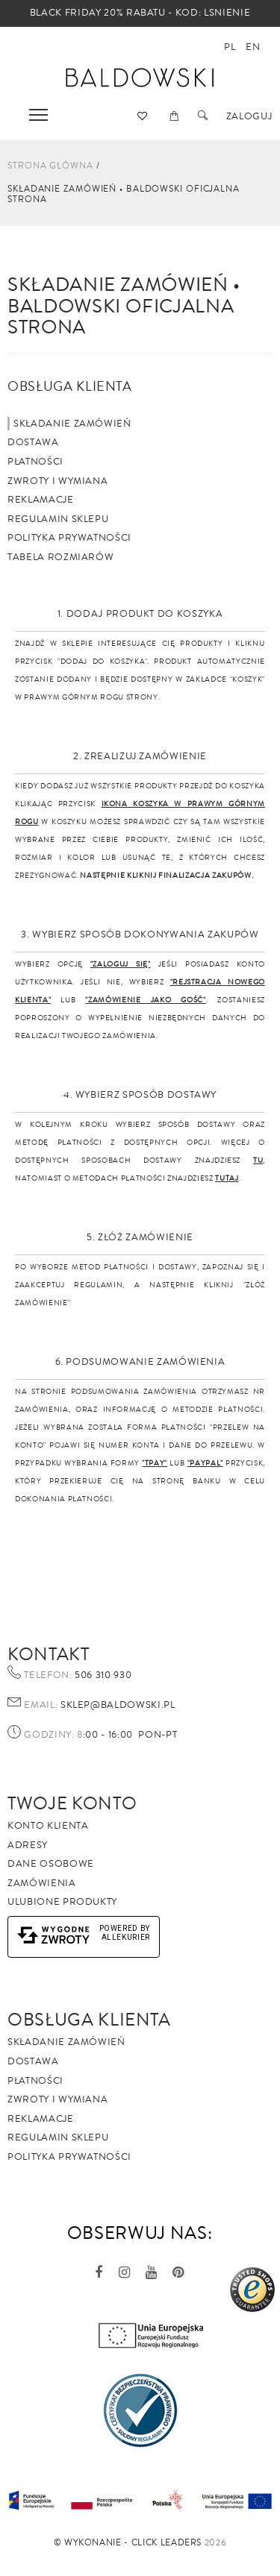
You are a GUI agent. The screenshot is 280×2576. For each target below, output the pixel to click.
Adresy (27, 1845)
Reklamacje (40, 499)
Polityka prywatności (69, 537)
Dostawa (33, 442)
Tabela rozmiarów (60, 557)
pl (229, 47)
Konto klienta (47, 1825)
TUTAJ (226, 1178)
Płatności (35, 461)
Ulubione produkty (62, 1902)
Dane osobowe (50, 1863)
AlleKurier (126, 1937)
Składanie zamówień (72, 423)
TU (258, 1160)
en (253, 47)
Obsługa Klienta (89, 2019)
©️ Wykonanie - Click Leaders (128, 2542)
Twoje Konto (72, 1803)
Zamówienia (41, 1883)
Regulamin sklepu (57, 519)
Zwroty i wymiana (57, 481)
